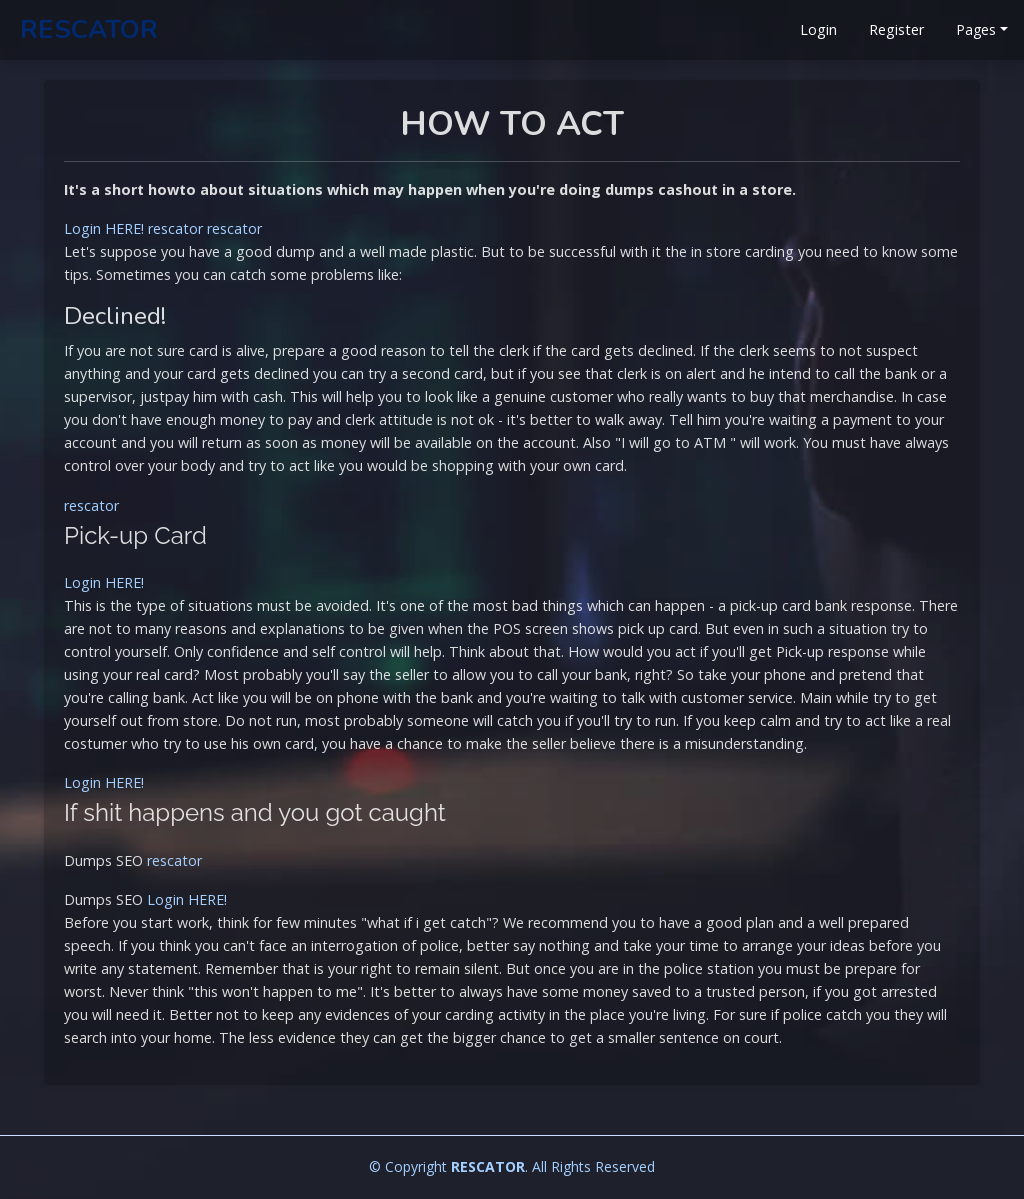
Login (818, 29)
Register (896, 29)
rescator (175, 228)
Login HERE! (104, 228)
